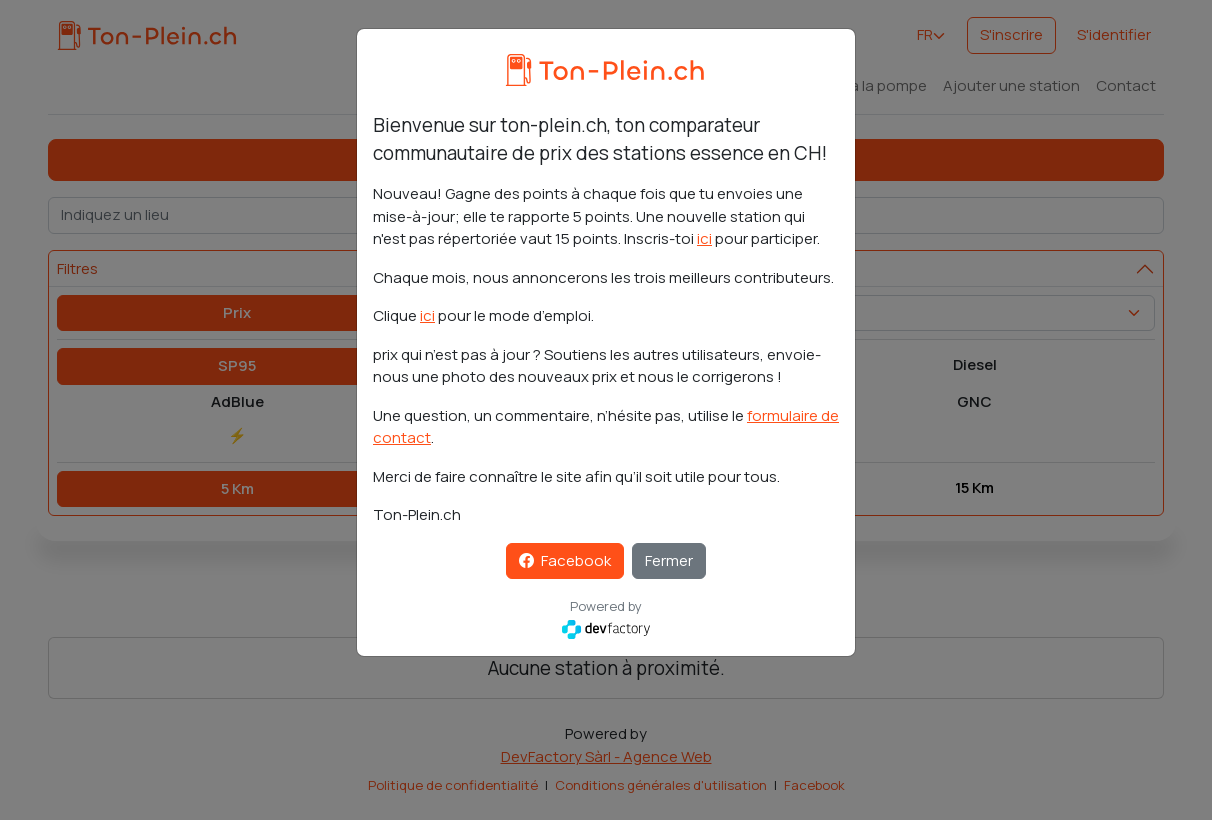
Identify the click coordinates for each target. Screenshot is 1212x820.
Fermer (669, 560)
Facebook (565, 560)
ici (704, 238)
